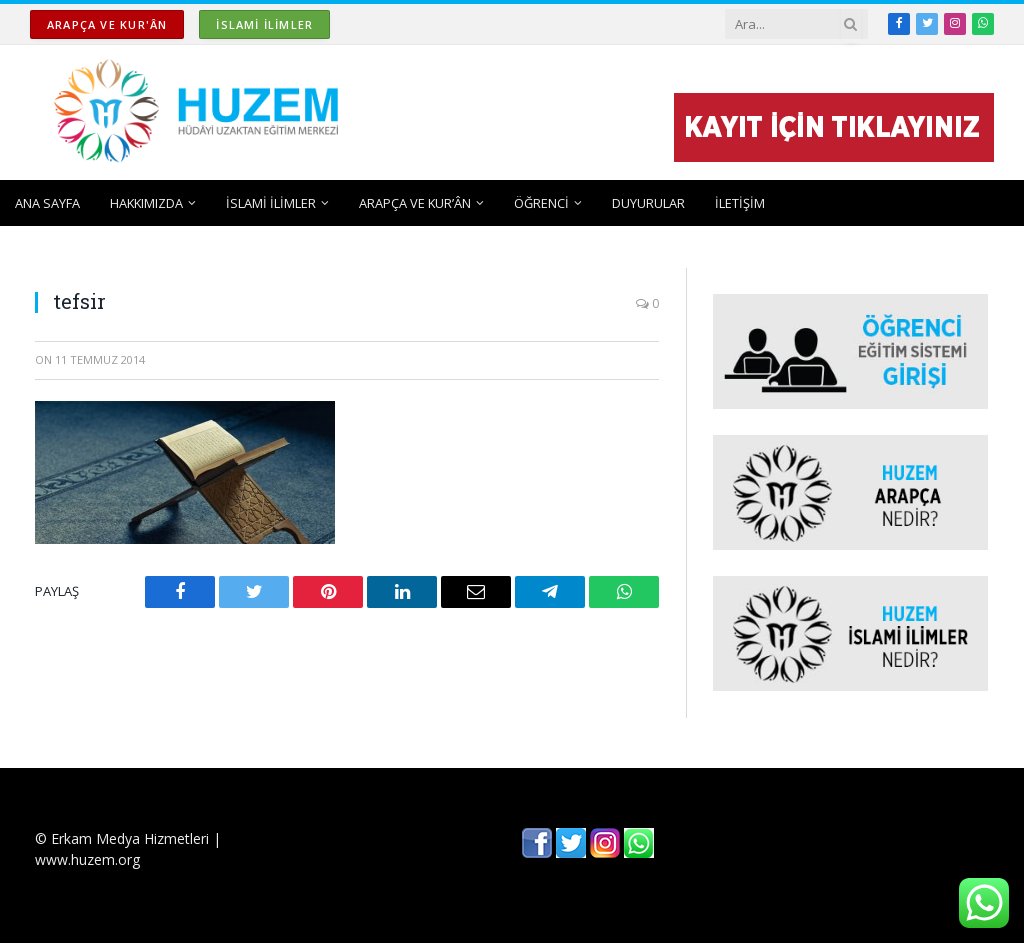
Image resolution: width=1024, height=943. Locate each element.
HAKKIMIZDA (146, 203)
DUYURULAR (648, 203)
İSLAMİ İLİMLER (264, 24)
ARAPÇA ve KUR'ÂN (107, 24)
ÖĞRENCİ (541, 203)
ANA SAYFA (47, 203)
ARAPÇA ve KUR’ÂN (415, 203)
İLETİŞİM (740, 203)
